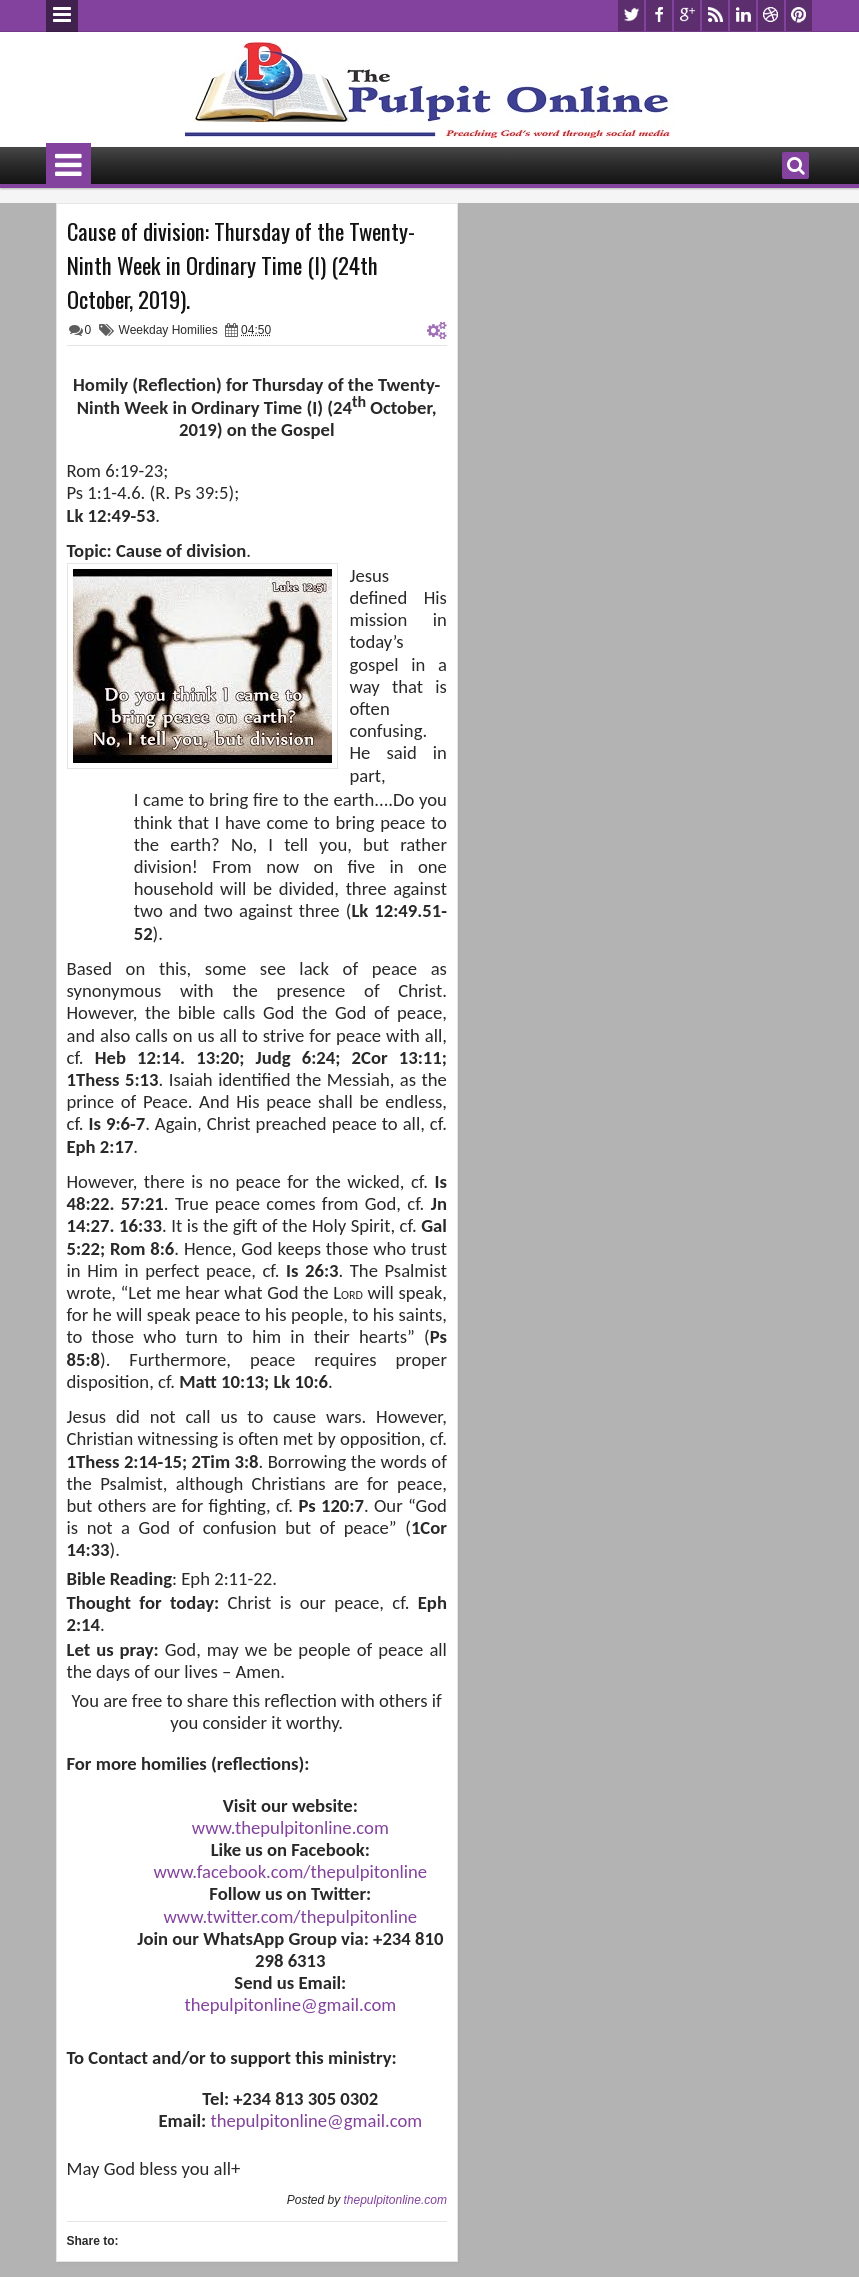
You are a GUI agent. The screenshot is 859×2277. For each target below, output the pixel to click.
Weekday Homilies (168, 330)
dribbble (771, 15)
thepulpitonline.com (394, 2200)
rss (715, 15)
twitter (631, 15)
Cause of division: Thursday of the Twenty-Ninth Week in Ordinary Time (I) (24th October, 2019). (241, 265)
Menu (62, 16)
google (687, 15)
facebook (659, 15)
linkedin (743, 15)
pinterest (799, 15)
